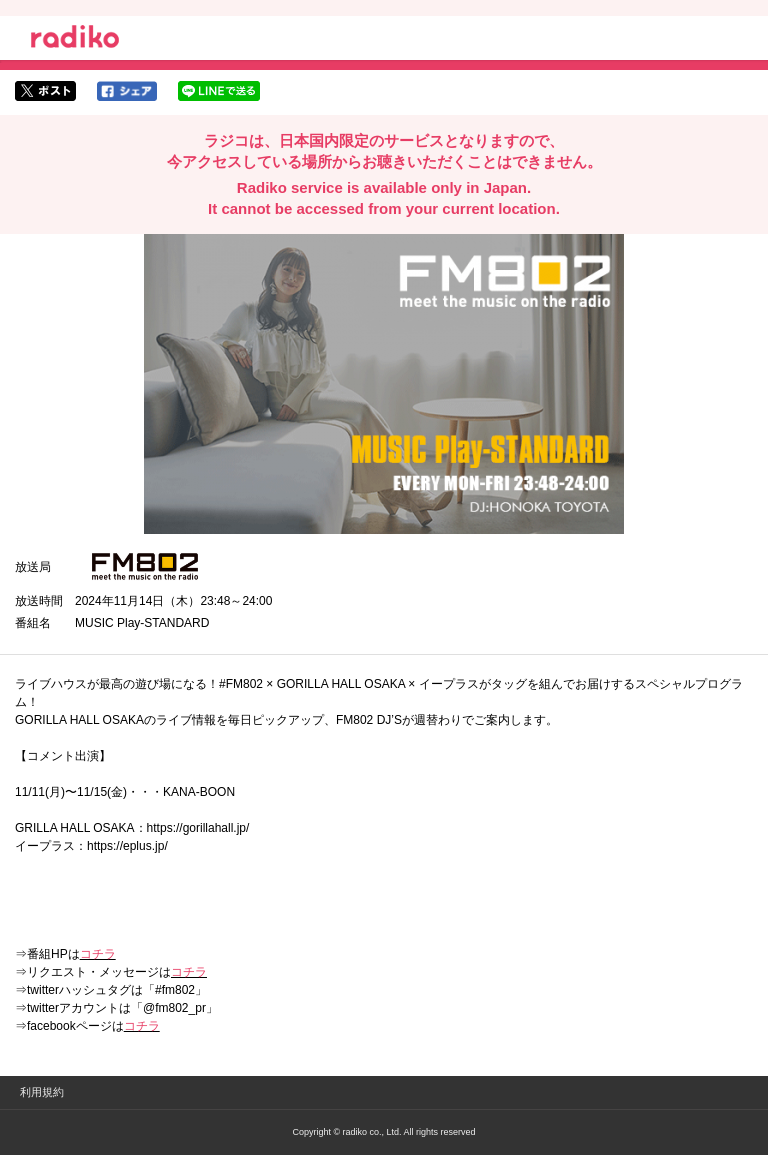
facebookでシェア (127, 91)
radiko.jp (75, 40)
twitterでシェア (45, 91)
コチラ (98, 954)
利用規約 (42, 1092)
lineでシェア (219, 91)
